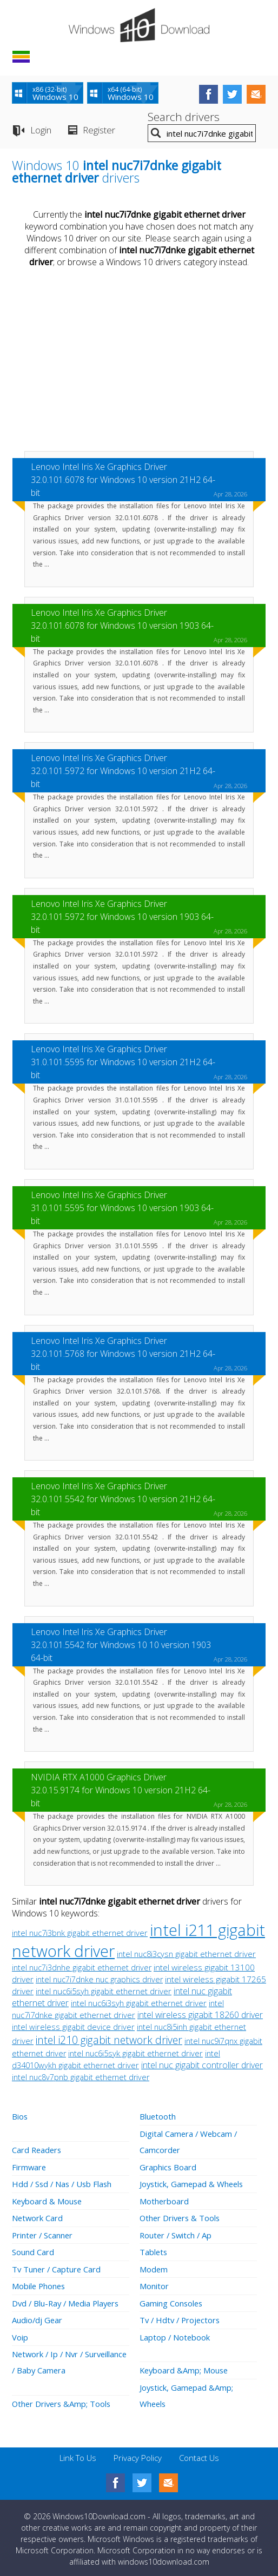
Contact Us (199, 2452)
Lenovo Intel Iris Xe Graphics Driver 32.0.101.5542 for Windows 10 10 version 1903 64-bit (121, 1645)
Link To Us (77, 2452)
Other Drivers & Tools (181, 2216)
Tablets (154, 2249)
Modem (154, 2266)
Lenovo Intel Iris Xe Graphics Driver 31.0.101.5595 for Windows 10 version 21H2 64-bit (123, 1062)
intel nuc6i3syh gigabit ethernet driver (139, 2002)
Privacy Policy (138, 2452)
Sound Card (33, 2249)
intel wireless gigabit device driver (73, 2026)
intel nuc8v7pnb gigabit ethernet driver (80, 2077)
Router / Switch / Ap (177, 2233)
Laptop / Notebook (175, 2333)
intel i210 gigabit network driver (109, 2040)
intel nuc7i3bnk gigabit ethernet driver (80, 1932)
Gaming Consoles (172, 2300)
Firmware (29, 2166)
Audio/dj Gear (37, 2316)
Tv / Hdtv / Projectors (181, 2316)
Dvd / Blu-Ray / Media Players (68, 2300)
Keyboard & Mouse (48, 2199)
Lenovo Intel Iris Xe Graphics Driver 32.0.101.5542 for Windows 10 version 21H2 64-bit (123, 1499)
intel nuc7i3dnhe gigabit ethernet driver (81, 1967)
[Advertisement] (139, 360)
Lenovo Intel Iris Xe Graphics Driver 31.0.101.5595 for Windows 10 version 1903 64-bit (122, 1208)
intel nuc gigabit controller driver (202, 2065)
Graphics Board (168, 2166)
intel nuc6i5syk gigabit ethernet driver (135, 2053)
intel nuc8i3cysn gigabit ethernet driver (186, 1953)
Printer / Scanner (43, 2233)
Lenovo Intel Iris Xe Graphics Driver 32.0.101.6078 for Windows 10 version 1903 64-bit (122, 625)
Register (99, 130)
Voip (20, 2333)
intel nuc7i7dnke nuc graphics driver (99, 1979)
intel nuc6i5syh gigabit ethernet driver (103, 1991)
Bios (20, 2116)
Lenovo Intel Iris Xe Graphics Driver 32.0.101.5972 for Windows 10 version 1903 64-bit (122, 917)
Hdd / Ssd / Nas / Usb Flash (63, 2182)
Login (40, 130)
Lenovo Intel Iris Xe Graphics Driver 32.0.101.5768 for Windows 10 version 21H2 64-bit (123, 1354)
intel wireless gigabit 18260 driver (200, 2015)
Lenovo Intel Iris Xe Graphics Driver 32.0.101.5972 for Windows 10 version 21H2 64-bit (123, 771)
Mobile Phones (39, 2283)
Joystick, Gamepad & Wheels (193, 2182)
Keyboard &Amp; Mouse (185, 2366)
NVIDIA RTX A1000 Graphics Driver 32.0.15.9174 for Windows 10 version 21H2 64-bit (120, 1790)
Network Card (38, 2216)
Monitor (154, 2283)
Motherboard (164, 2199)
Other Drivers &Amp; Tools (63, 2399)
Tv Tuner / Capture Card (57, 2266)
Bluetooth (158, 2116)
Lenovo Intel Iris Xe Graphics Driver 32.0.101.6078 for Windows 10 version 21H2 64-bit (123, 480)
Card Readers (37, 2149)
